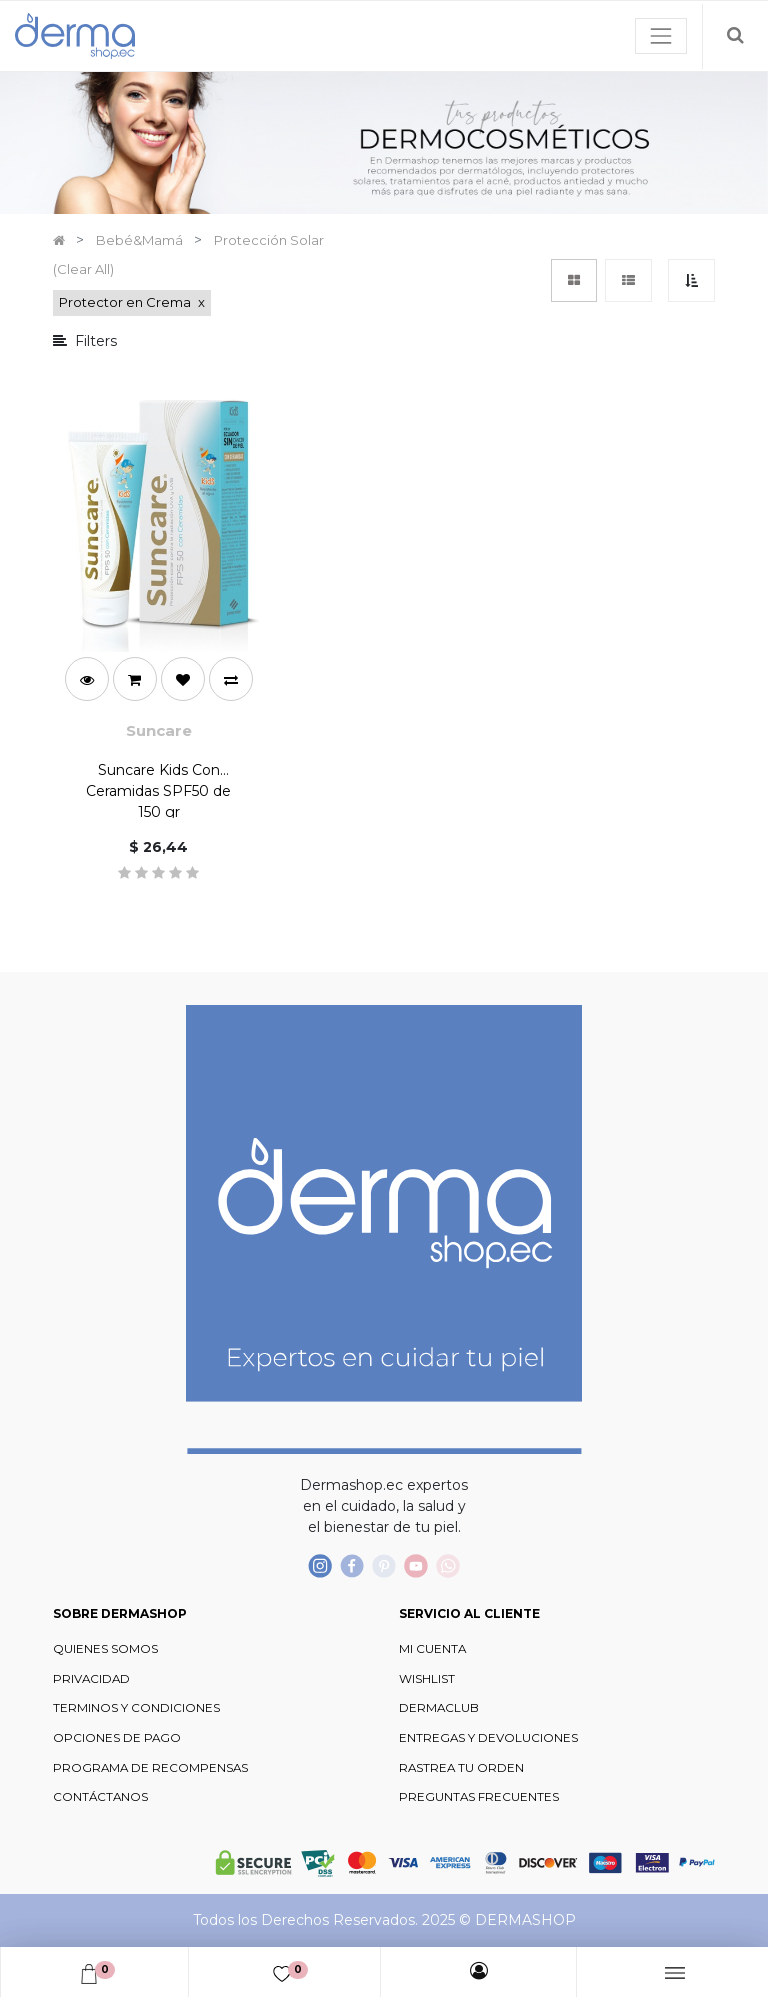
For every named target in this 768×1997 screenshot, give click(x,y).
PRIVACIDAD (91, 1679)
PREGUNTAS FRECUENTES (479, 1797)
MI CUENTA (432, 1649)
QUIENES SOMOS (105, 1649)
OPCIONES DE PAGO (117, 1738)
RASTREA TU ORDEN (461, 1768)
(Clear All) (83, 269)
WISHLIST (427, 1679)
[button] (691, 280)
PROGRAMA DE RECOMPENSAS (150, 1768)
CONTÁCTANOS (100, 1797)
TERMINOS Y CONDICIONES (136, 1708)
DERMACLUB (439, 1708)
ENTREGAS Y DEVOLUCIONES (488, 1738)
